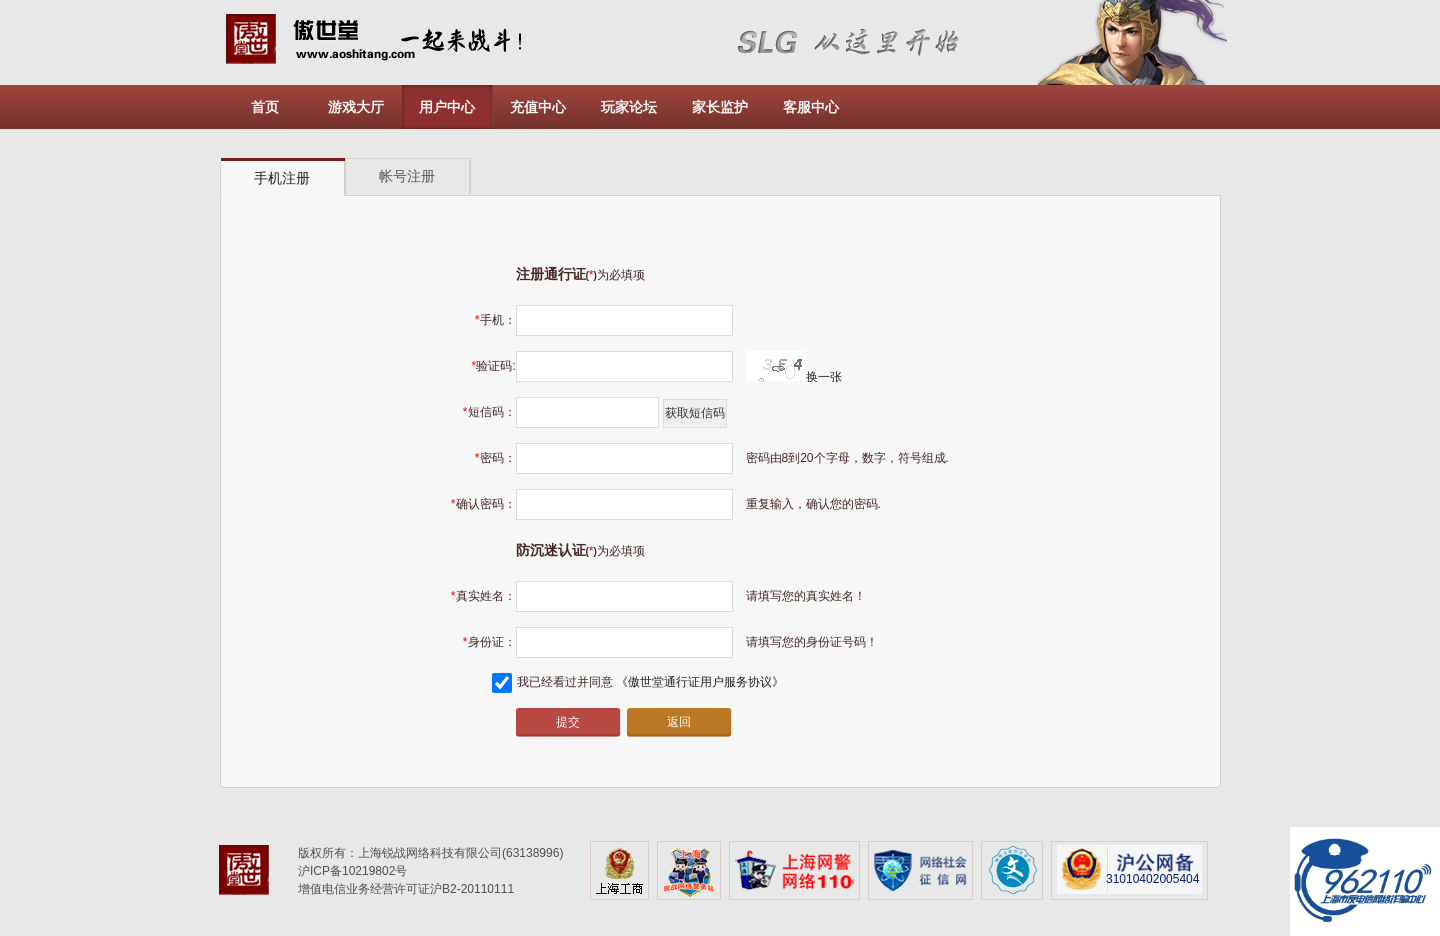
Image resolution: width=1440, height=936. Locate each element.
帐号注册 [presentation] (407, 176)
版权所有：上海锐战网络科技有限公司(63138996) (430, 853)
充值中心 (538, 107)
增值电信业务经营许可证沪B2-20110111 (406, 889)
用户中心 (447, 107)
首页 (265, 107)
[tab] (283, 177)
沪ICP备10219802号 (352, 871)
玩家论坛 (629, 107)
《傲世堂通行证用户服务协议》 (700, 682)
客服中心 (811, 107)
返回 (679, 722)
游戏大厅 (356, 107)
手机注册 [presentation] (282, 178)
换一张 (794, 377)
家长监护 (720, 107)
